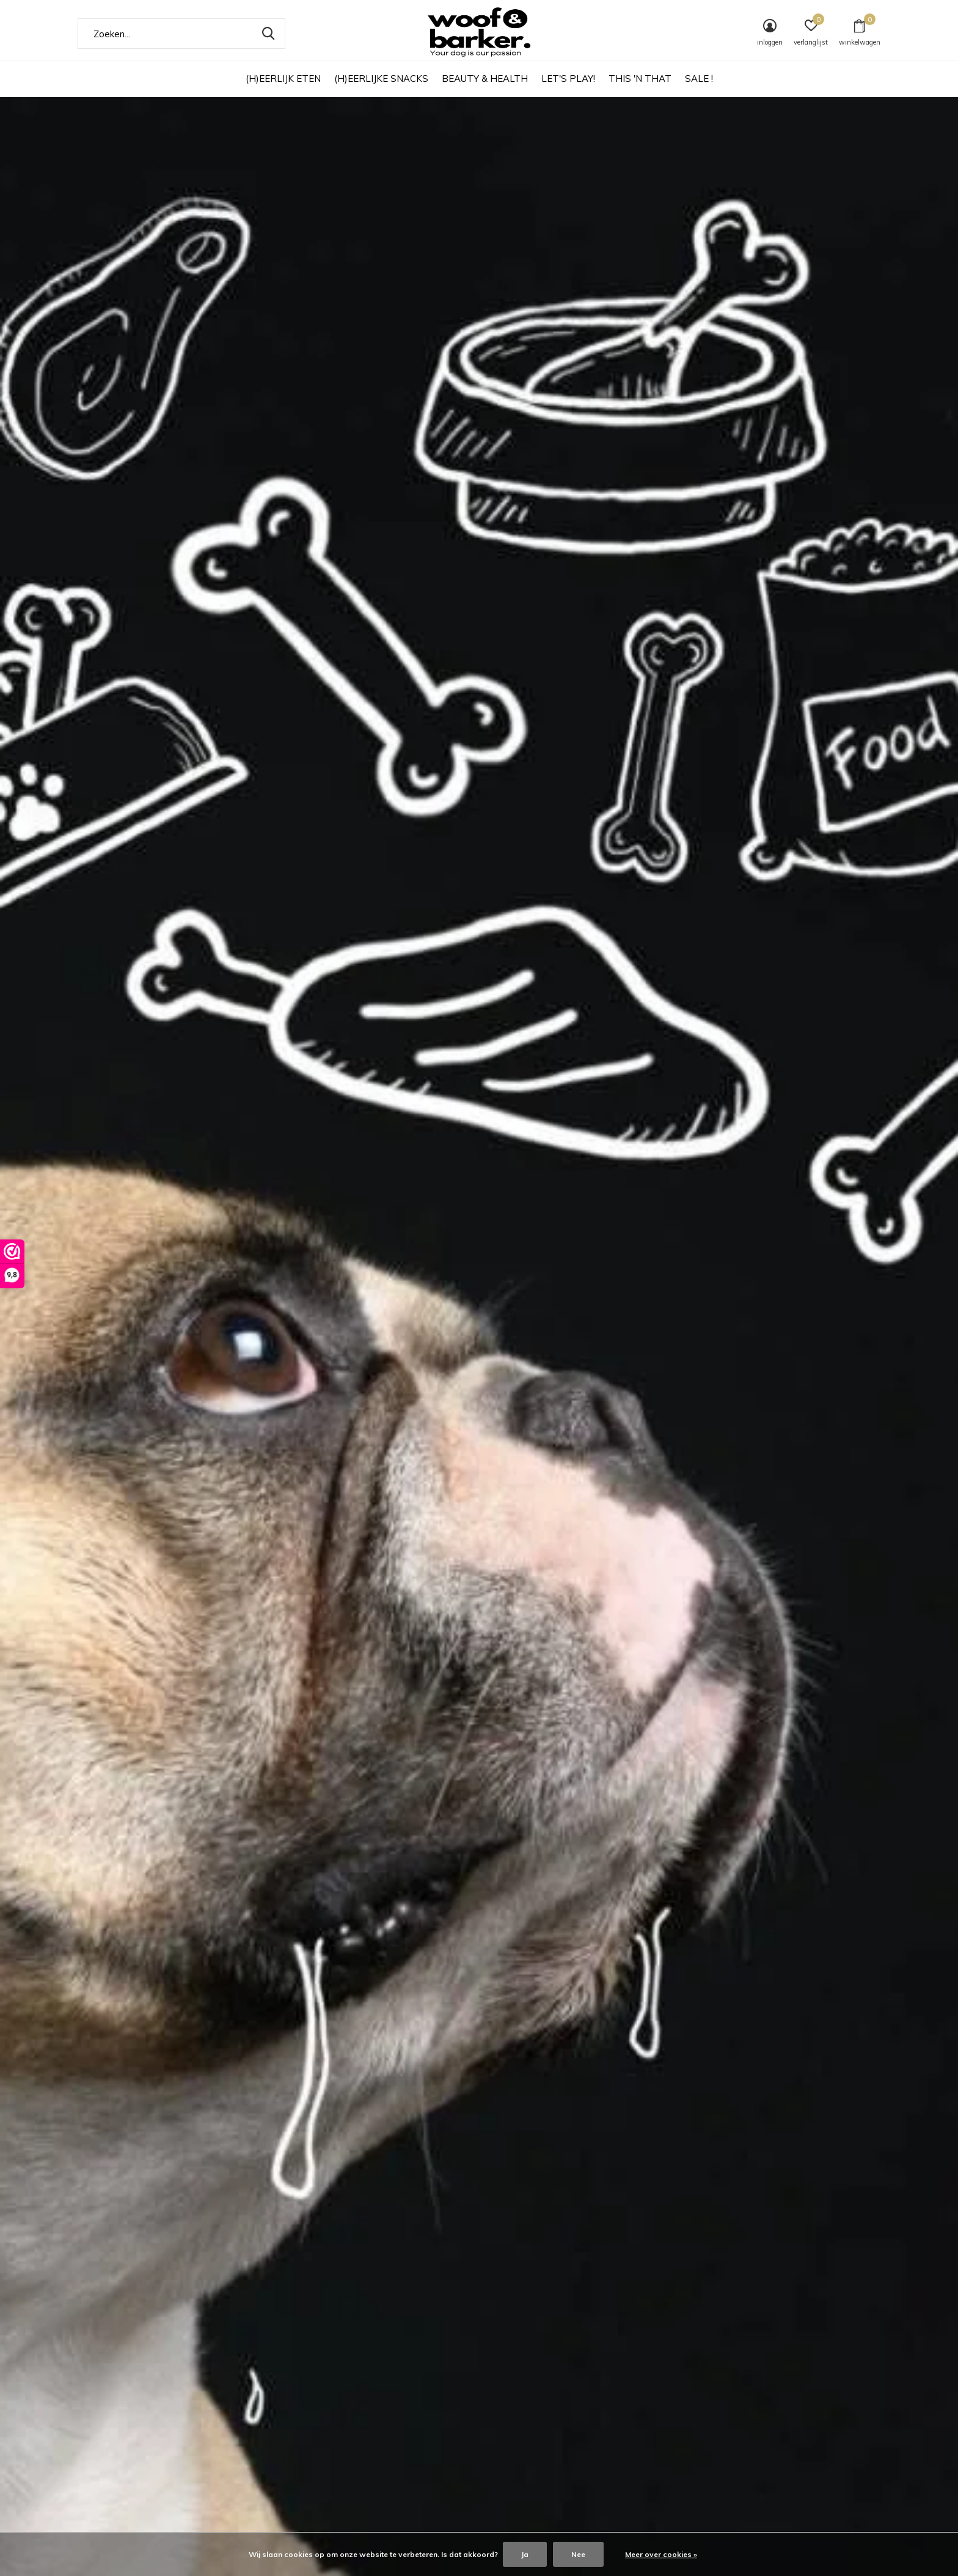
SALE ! (699, 78)
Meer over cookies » (661, 2554)
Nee (578, 2554)
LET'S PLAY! (568, 78)
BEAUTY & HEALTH (485, 78)
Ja (524, 2554)
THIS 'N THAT (640, 78)
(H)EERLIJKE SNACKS (381, 78)
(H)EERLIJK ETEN (283, 78)
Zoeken (268, 33)
